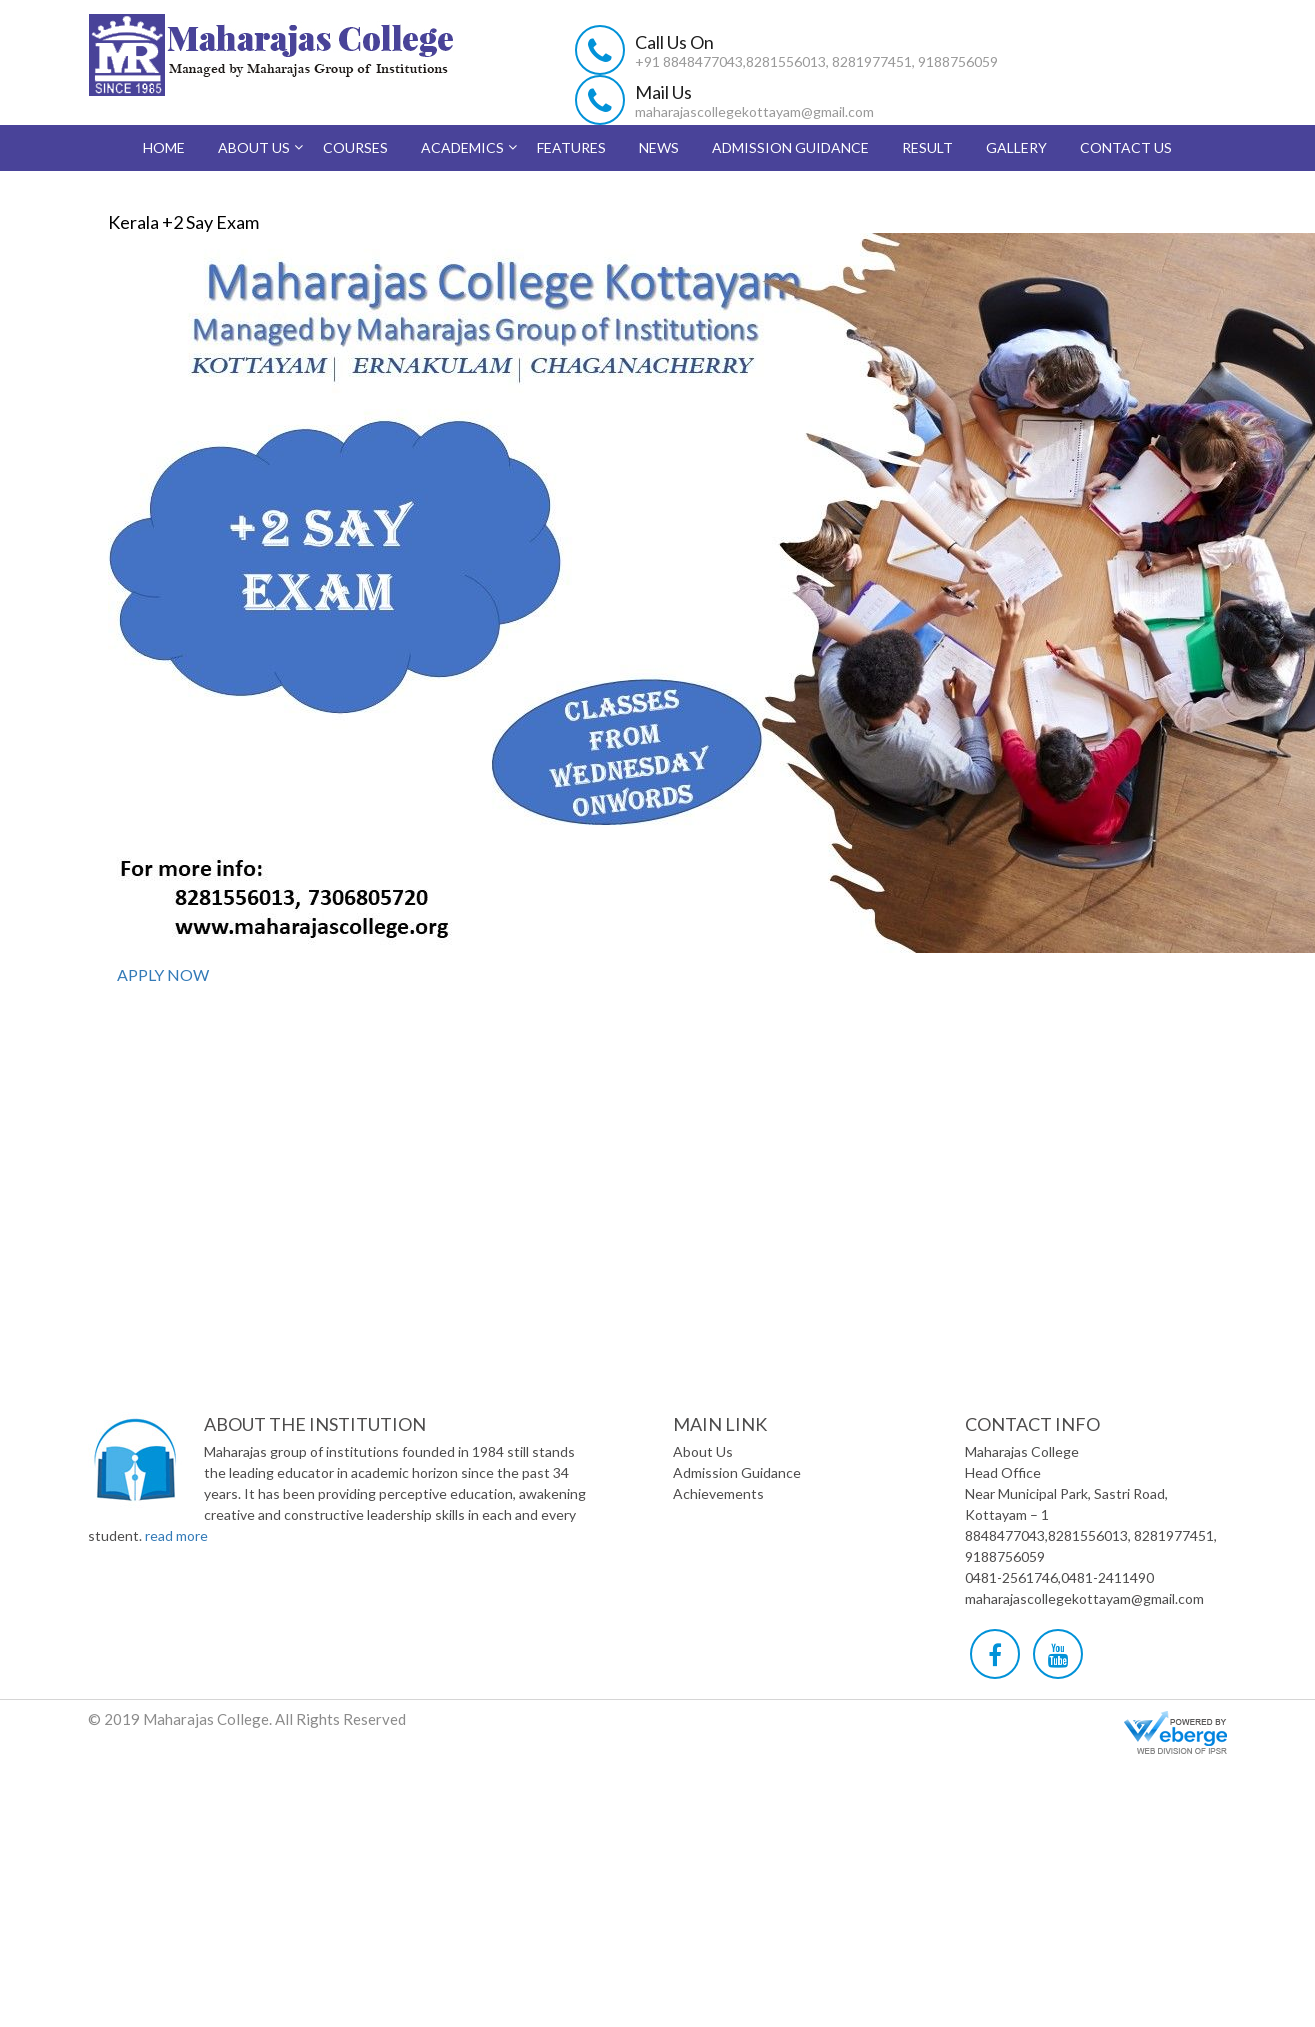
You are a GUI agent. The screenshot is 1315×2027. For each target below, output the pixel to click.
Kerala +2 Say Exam (183, 222)
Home (164, 147)
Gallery (1016, 147)
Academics (462, 147)
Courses (355, 147)
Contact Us (1126, 147)
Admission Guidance (790, 147)
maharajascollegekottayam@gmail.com (754, 111)
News (659, 147)
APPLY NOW (161, 974)
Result (927, 147)
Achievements (718, 1493)
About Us (254, 147)
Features (571, 147)
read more (176, 1535)
